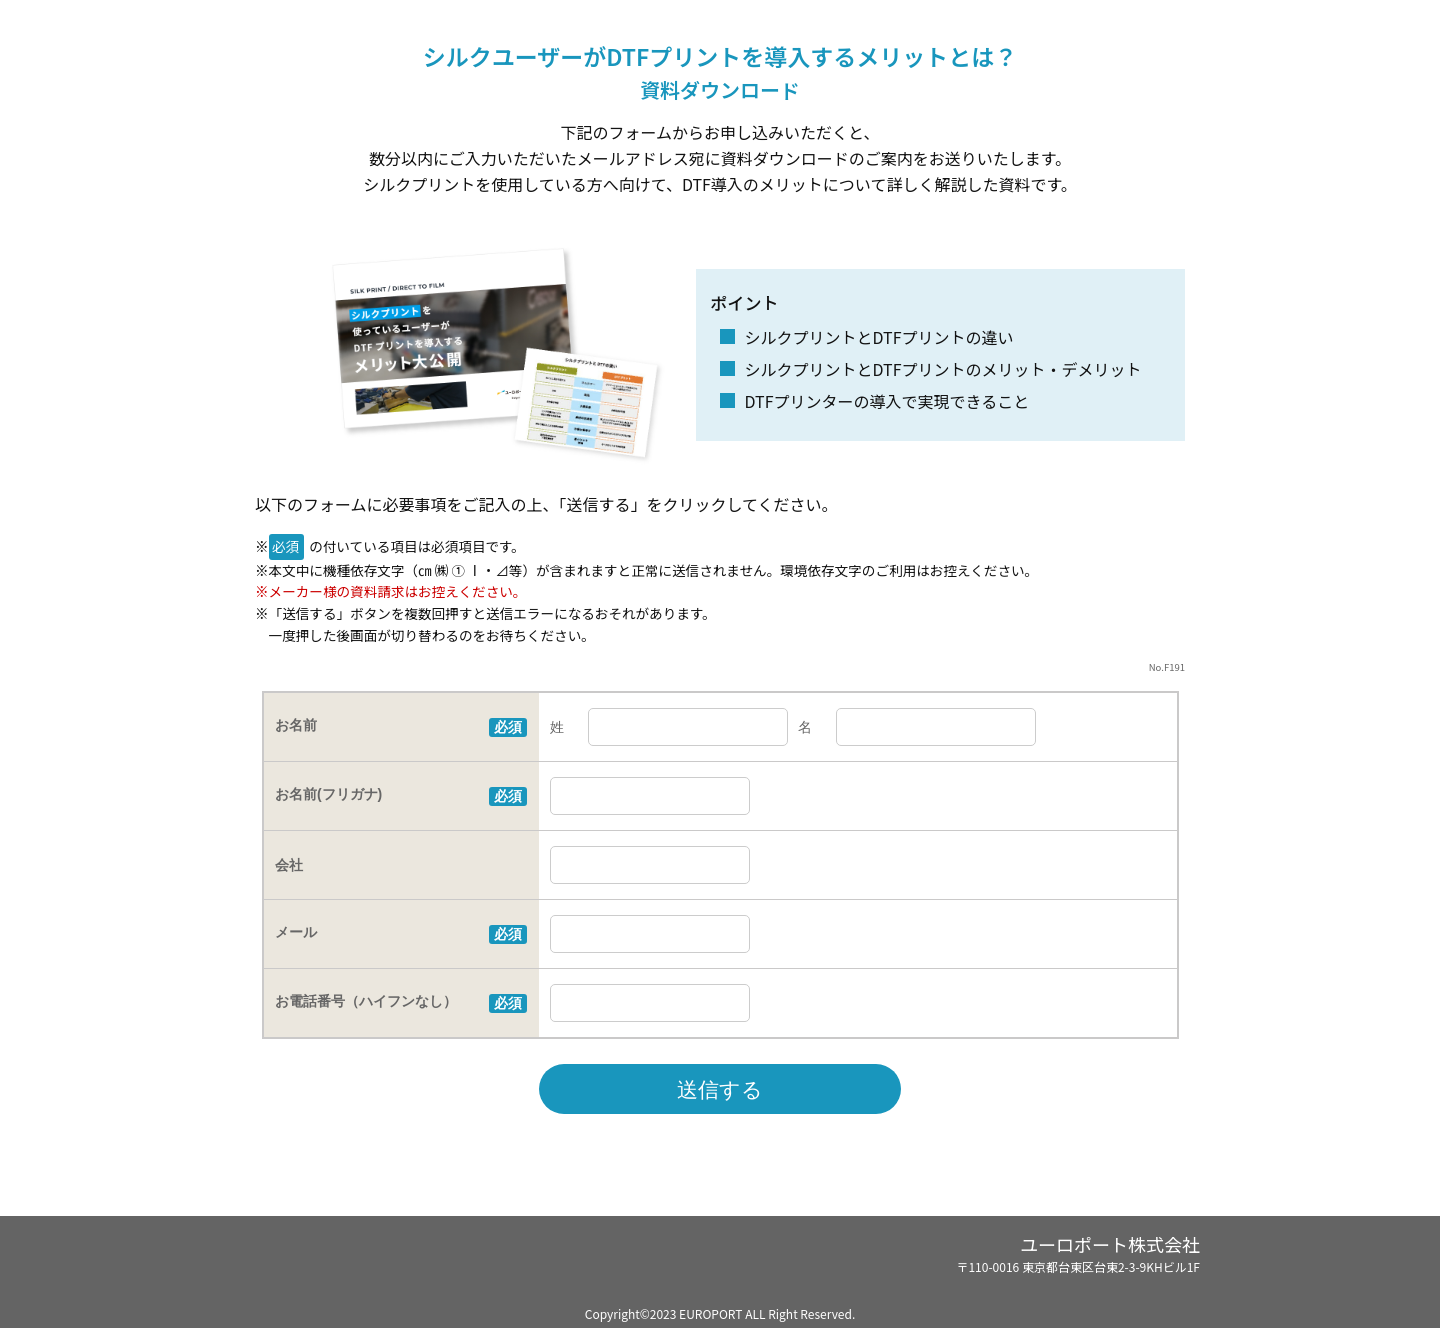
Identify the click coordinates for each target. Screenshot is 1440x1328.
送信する (720, 1089)
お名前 (296, 725)
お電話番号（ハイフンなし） (366, 1001)
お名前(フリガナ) (328, 794)
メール (296, 932)
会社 (289, 865)
